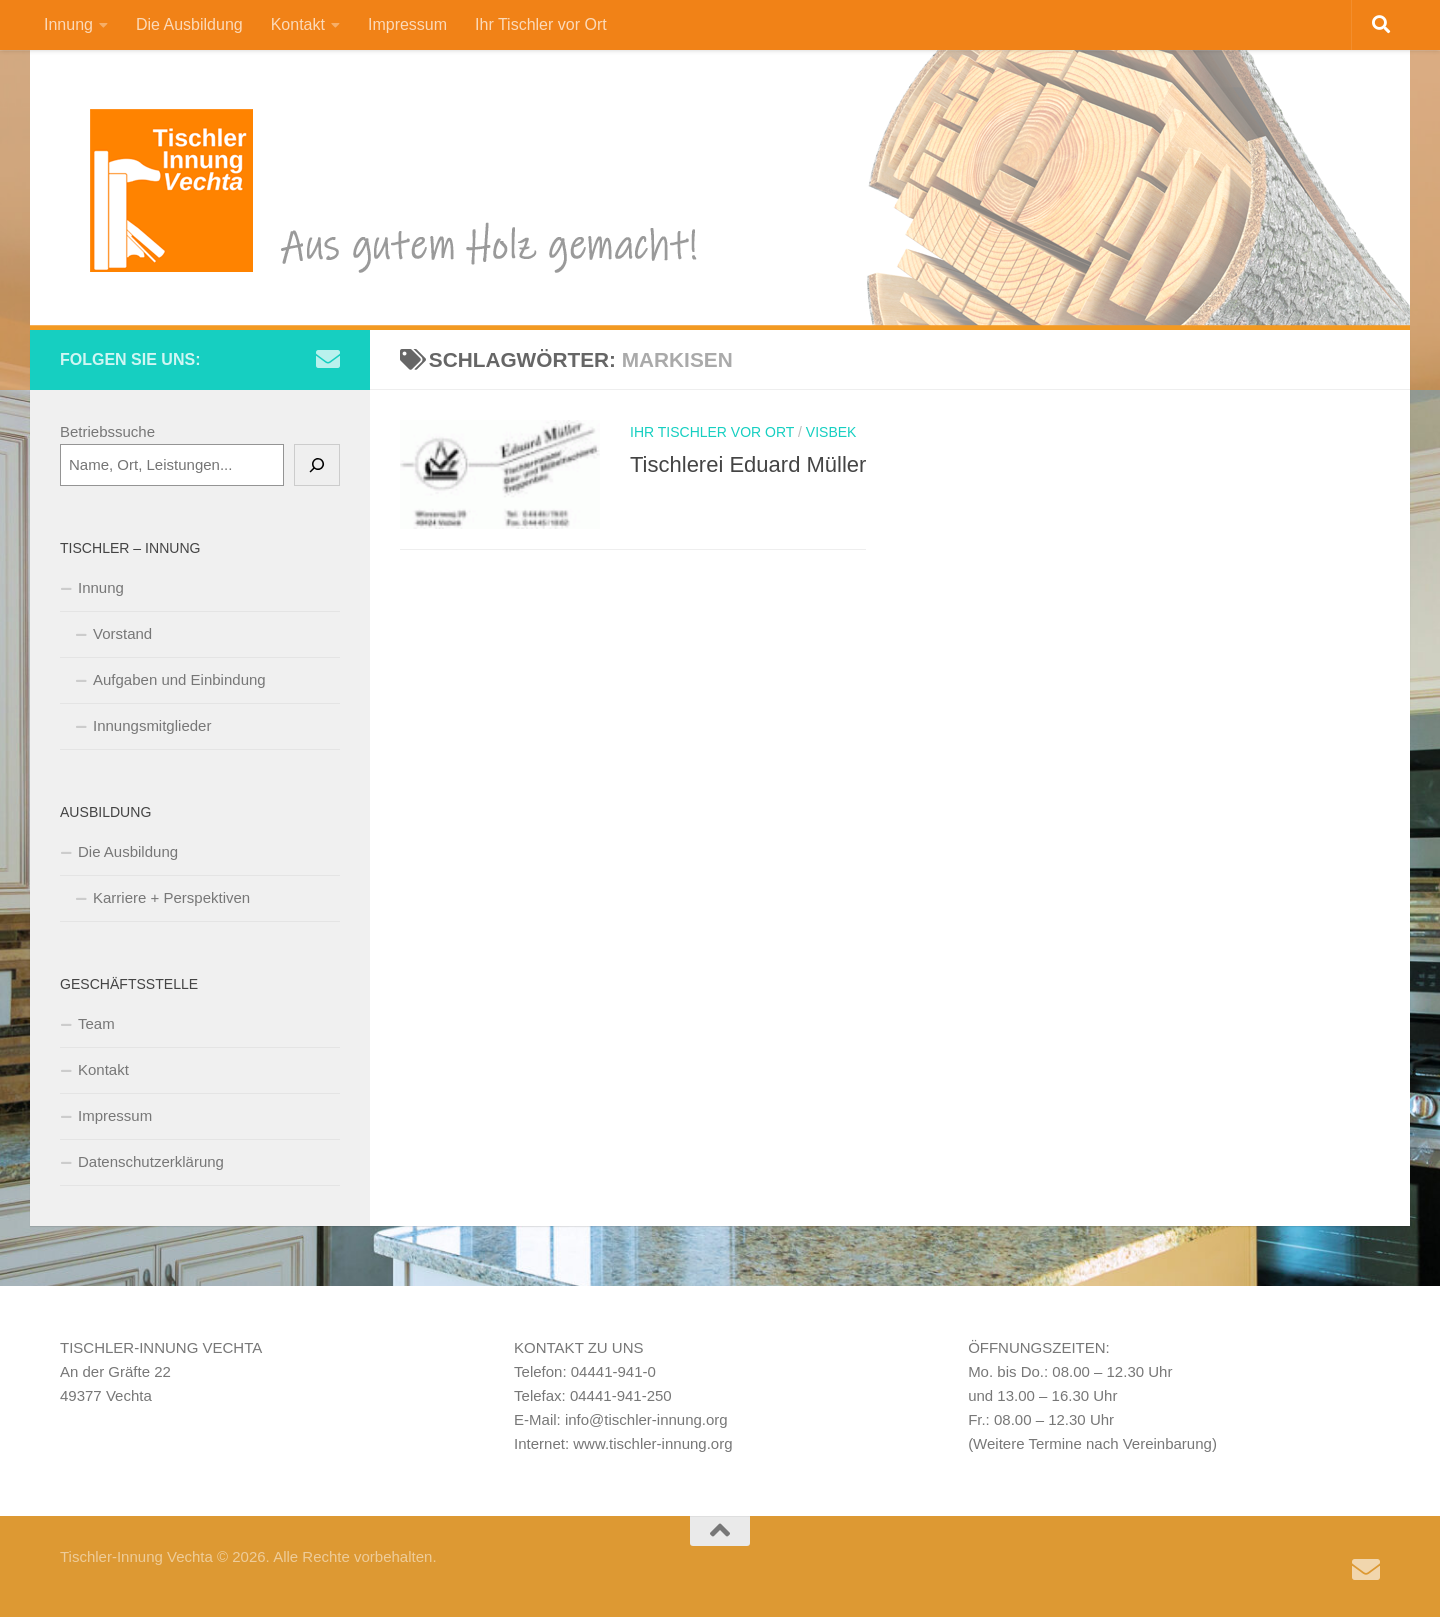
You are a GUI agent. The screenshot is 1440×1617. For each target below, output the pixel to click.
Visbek (831, 432)
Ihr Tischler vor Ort (541, 24)
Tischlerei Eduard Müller (748, 464)
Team (96, 1023)
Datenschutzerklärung (151, 1161)
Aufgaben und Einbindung (179, 679)
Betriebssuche (107, 431)
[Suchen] (317, 465)
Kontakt (298, 24)
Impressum (407, 24)
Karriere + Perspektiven (171, 897)
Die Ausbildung (189, 24)
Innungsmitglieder (152, 725)
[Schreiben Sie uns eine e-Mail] (328, 359)
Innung (68, 24)
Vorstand (122, 633)
